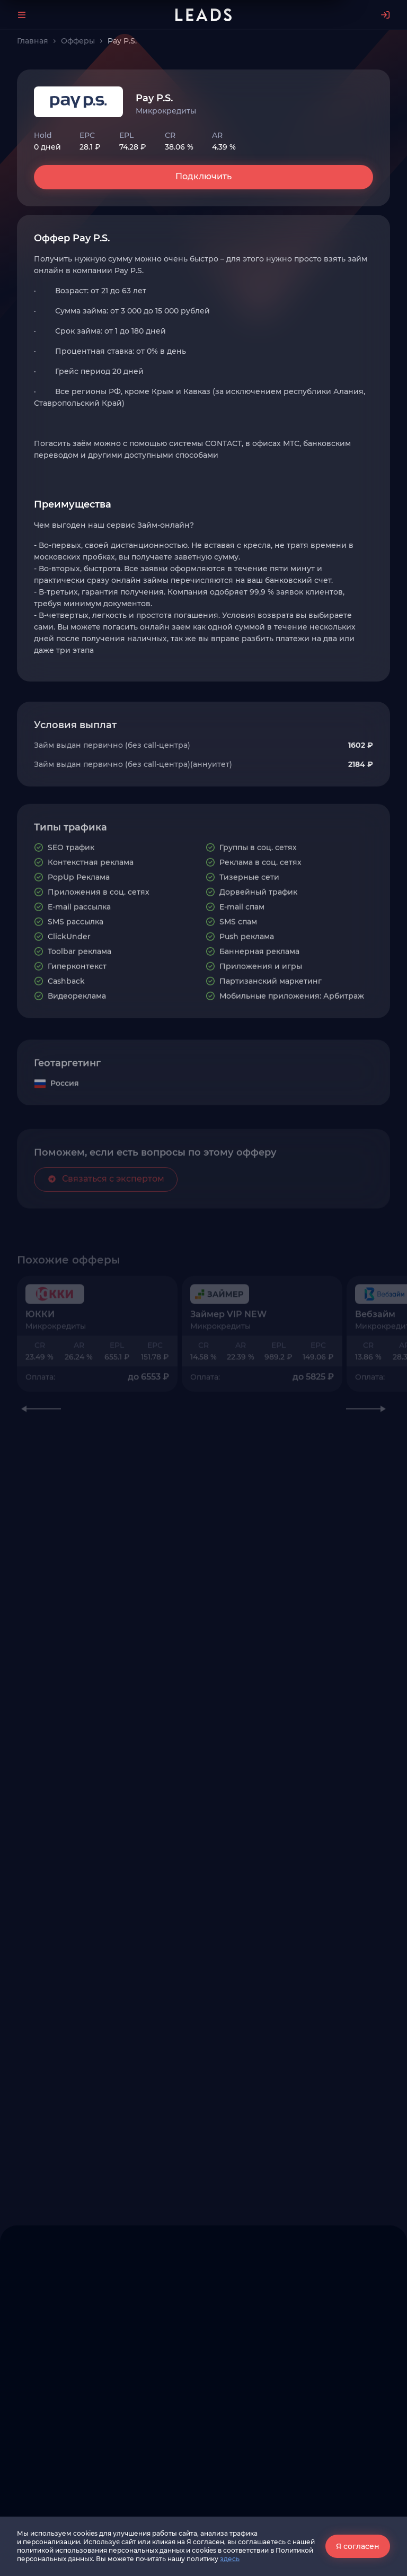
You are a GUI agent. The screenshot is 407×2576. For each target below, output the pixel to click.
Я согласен (357, 2546)
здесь (230, 2559)
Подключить (203, 176)
